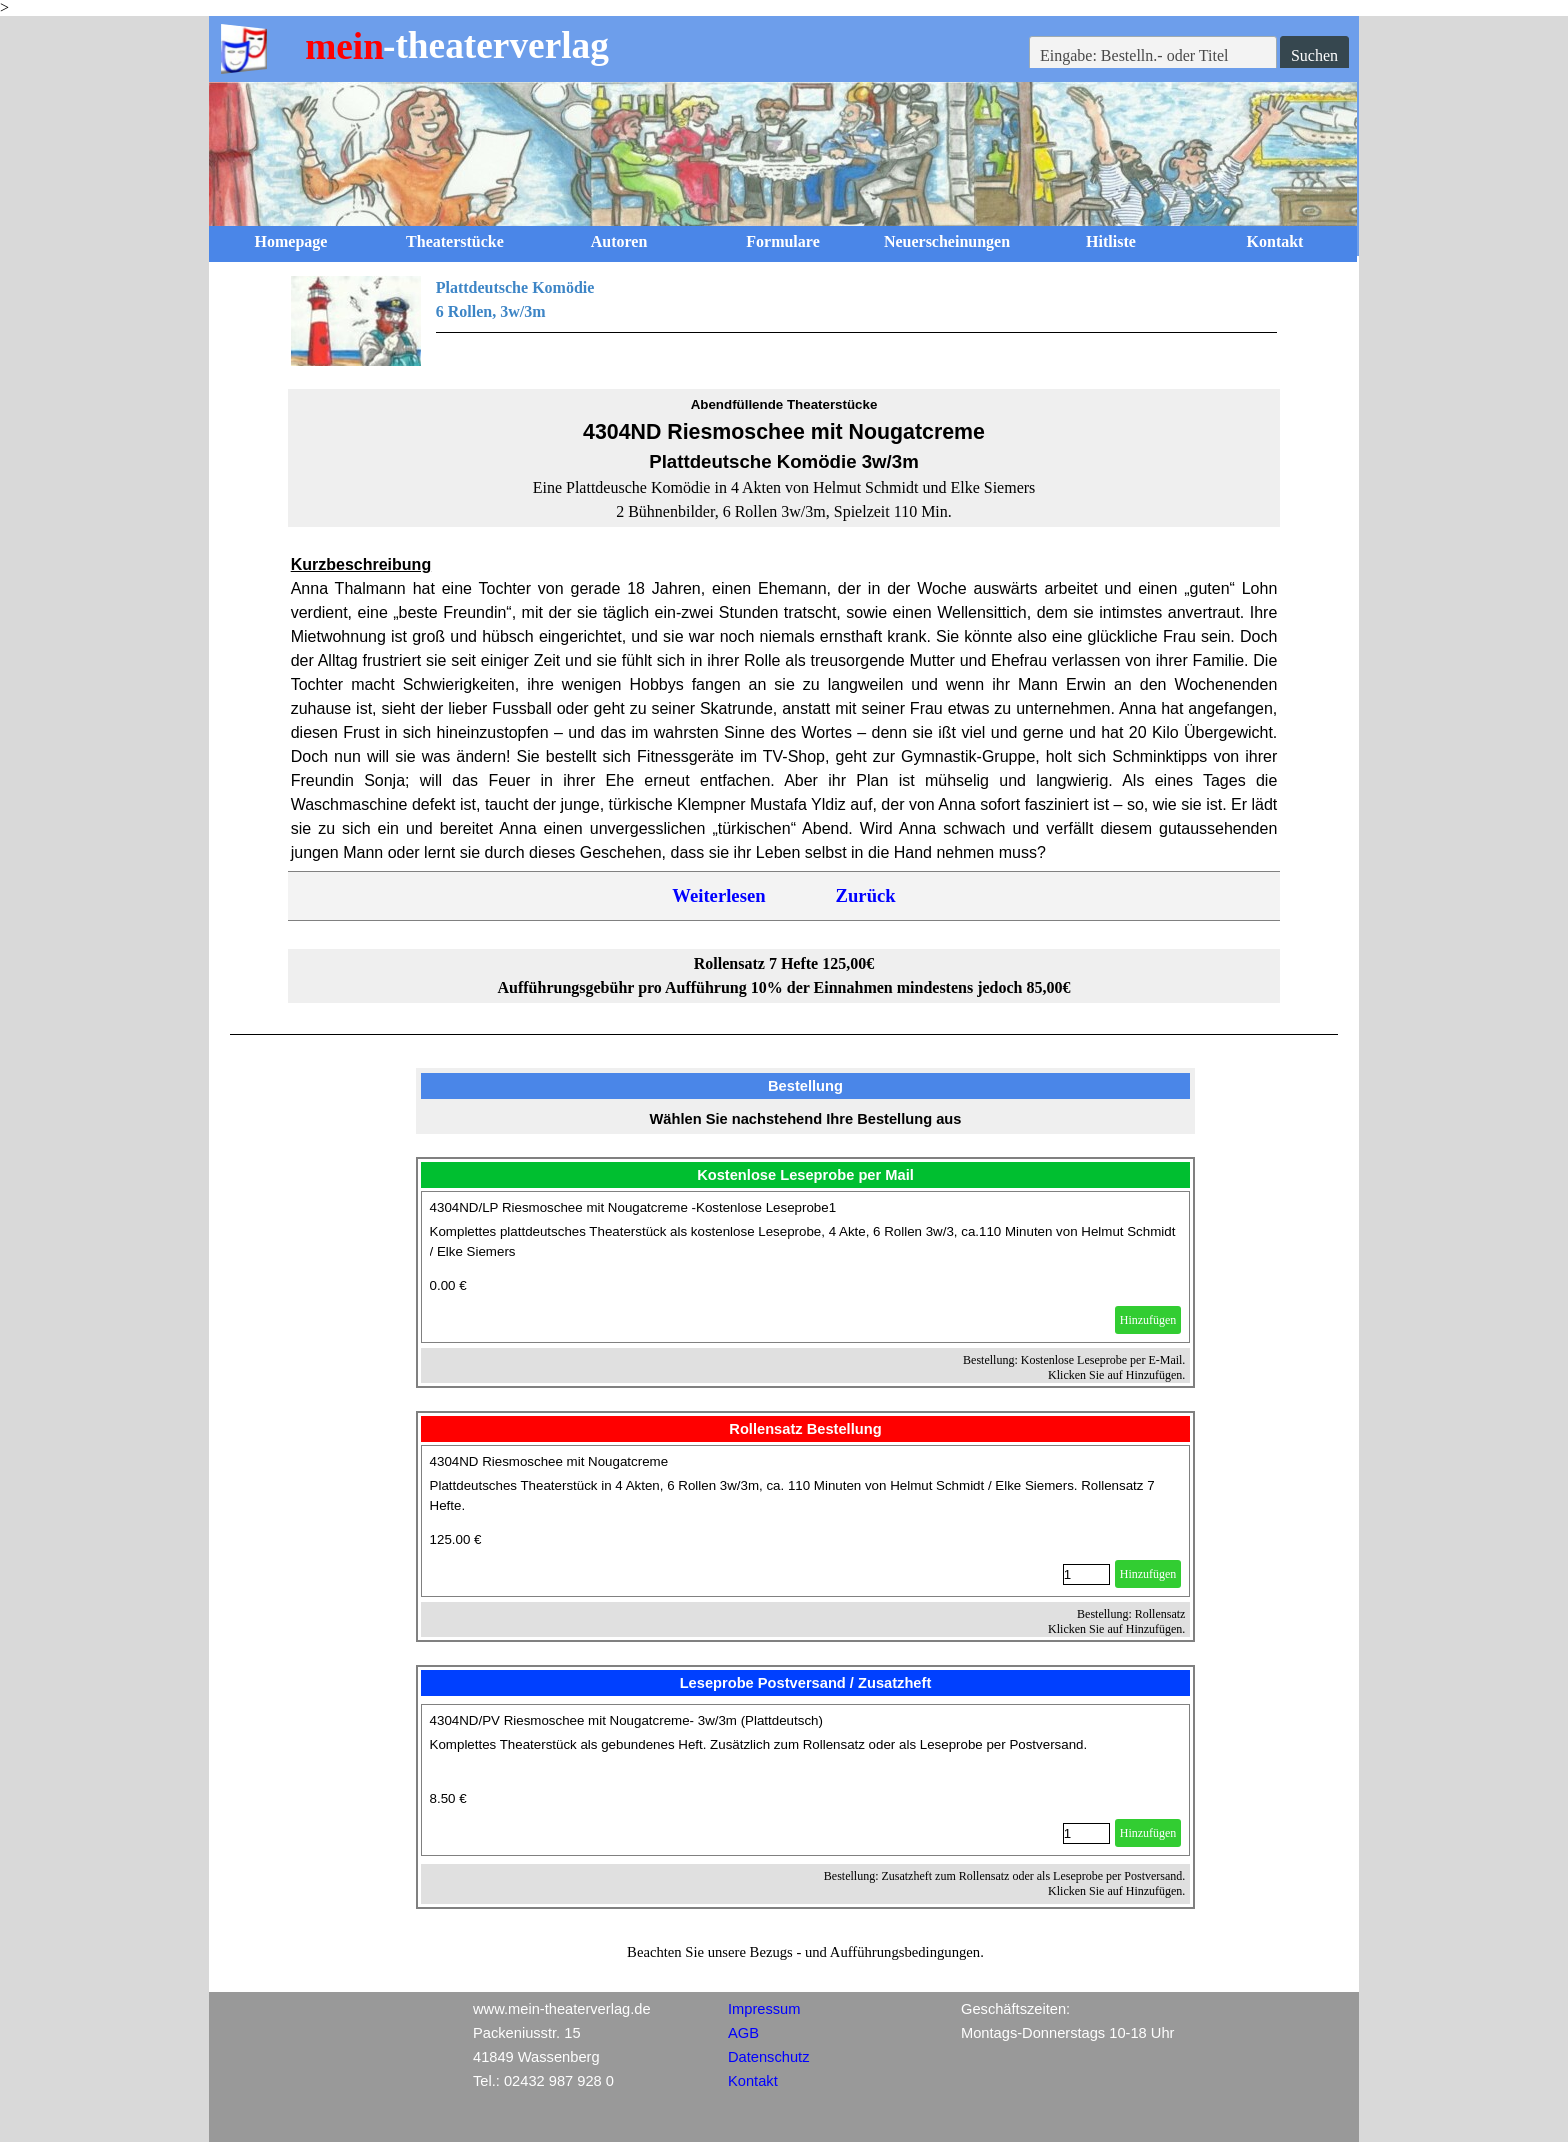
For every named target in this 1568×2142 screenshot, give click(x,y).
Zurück (866, 895)
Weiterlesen (718, 895)
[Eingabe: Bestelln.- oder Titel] (1153, 56)
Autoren (619, 241)
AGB (743, 2033)
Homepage (291, 241)
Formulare (782, 241)
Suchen (1314, 55)
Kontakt (1275, 241)
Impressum (764, 2009)
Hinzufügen (1148, 1320)
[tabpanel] (784, 321)
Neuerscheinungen (947, 241)
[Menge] (1086, 1574)
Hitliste (1111, 241)
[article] (806, 1267)
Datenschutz (768, 2057)
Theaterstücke (455, 241)
